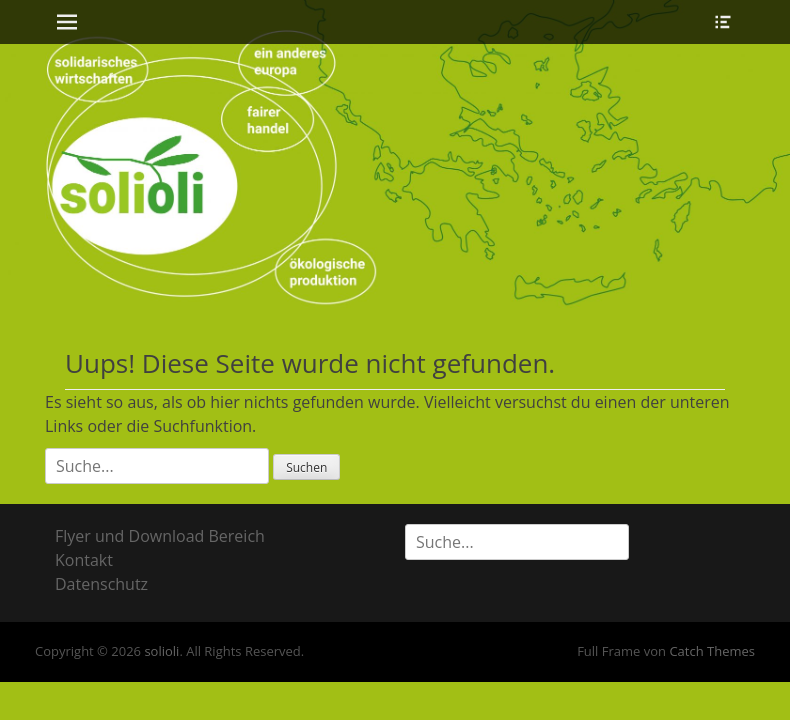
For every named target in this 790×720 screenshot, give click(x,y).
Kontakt (84, 560)
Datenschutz (101, 584)
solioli (161, 651)
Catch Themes (712, 651)
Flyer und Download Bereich (160, 536)
